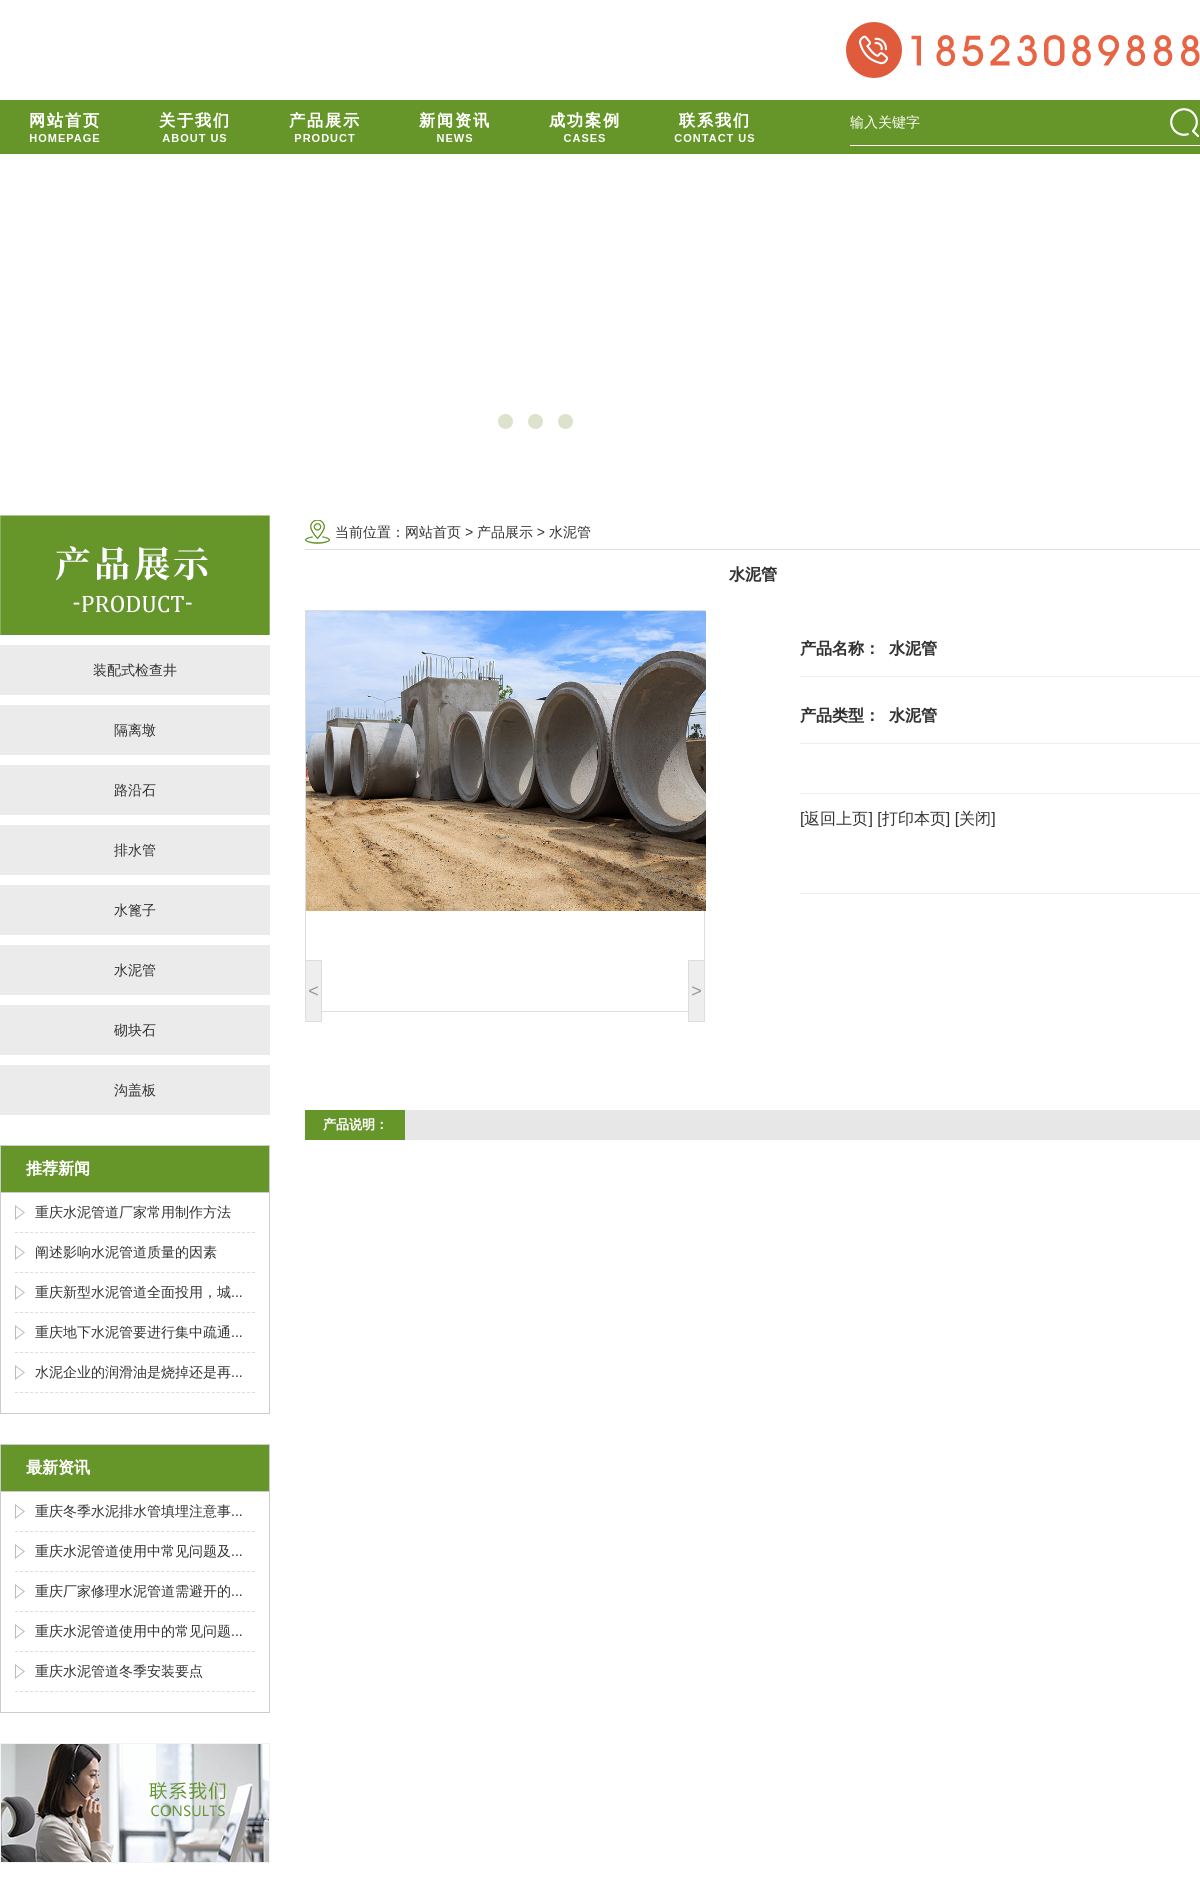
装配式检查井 (135, 670)
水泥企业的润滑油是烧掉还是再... (139, 1372)
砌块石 (135, 1030)
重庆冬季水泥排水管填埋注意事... (139, 1511)
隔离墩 (135, 730)
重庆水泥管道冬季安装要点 (119, 1671)
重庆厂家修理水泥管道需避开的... (139, 1591)
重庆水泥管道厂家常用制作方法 (133, 1212)
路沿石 (135, 790)
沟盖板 (135, 1090)
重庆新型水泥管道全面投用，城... (139, 1292)
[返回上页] (836, 818)
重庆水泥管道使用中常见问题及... (139, 1551)
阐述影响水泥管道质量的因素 (126, 1252)
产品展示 (505, 532)
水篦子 (135, 910)
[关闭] (975, 818)
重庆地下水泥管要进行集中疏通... (139, 1332)
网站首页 (433, 532)
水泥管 (135, 970)
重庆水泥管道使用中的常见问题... (139, 1631)
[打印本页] (913, 818)
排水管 (135, 850)
